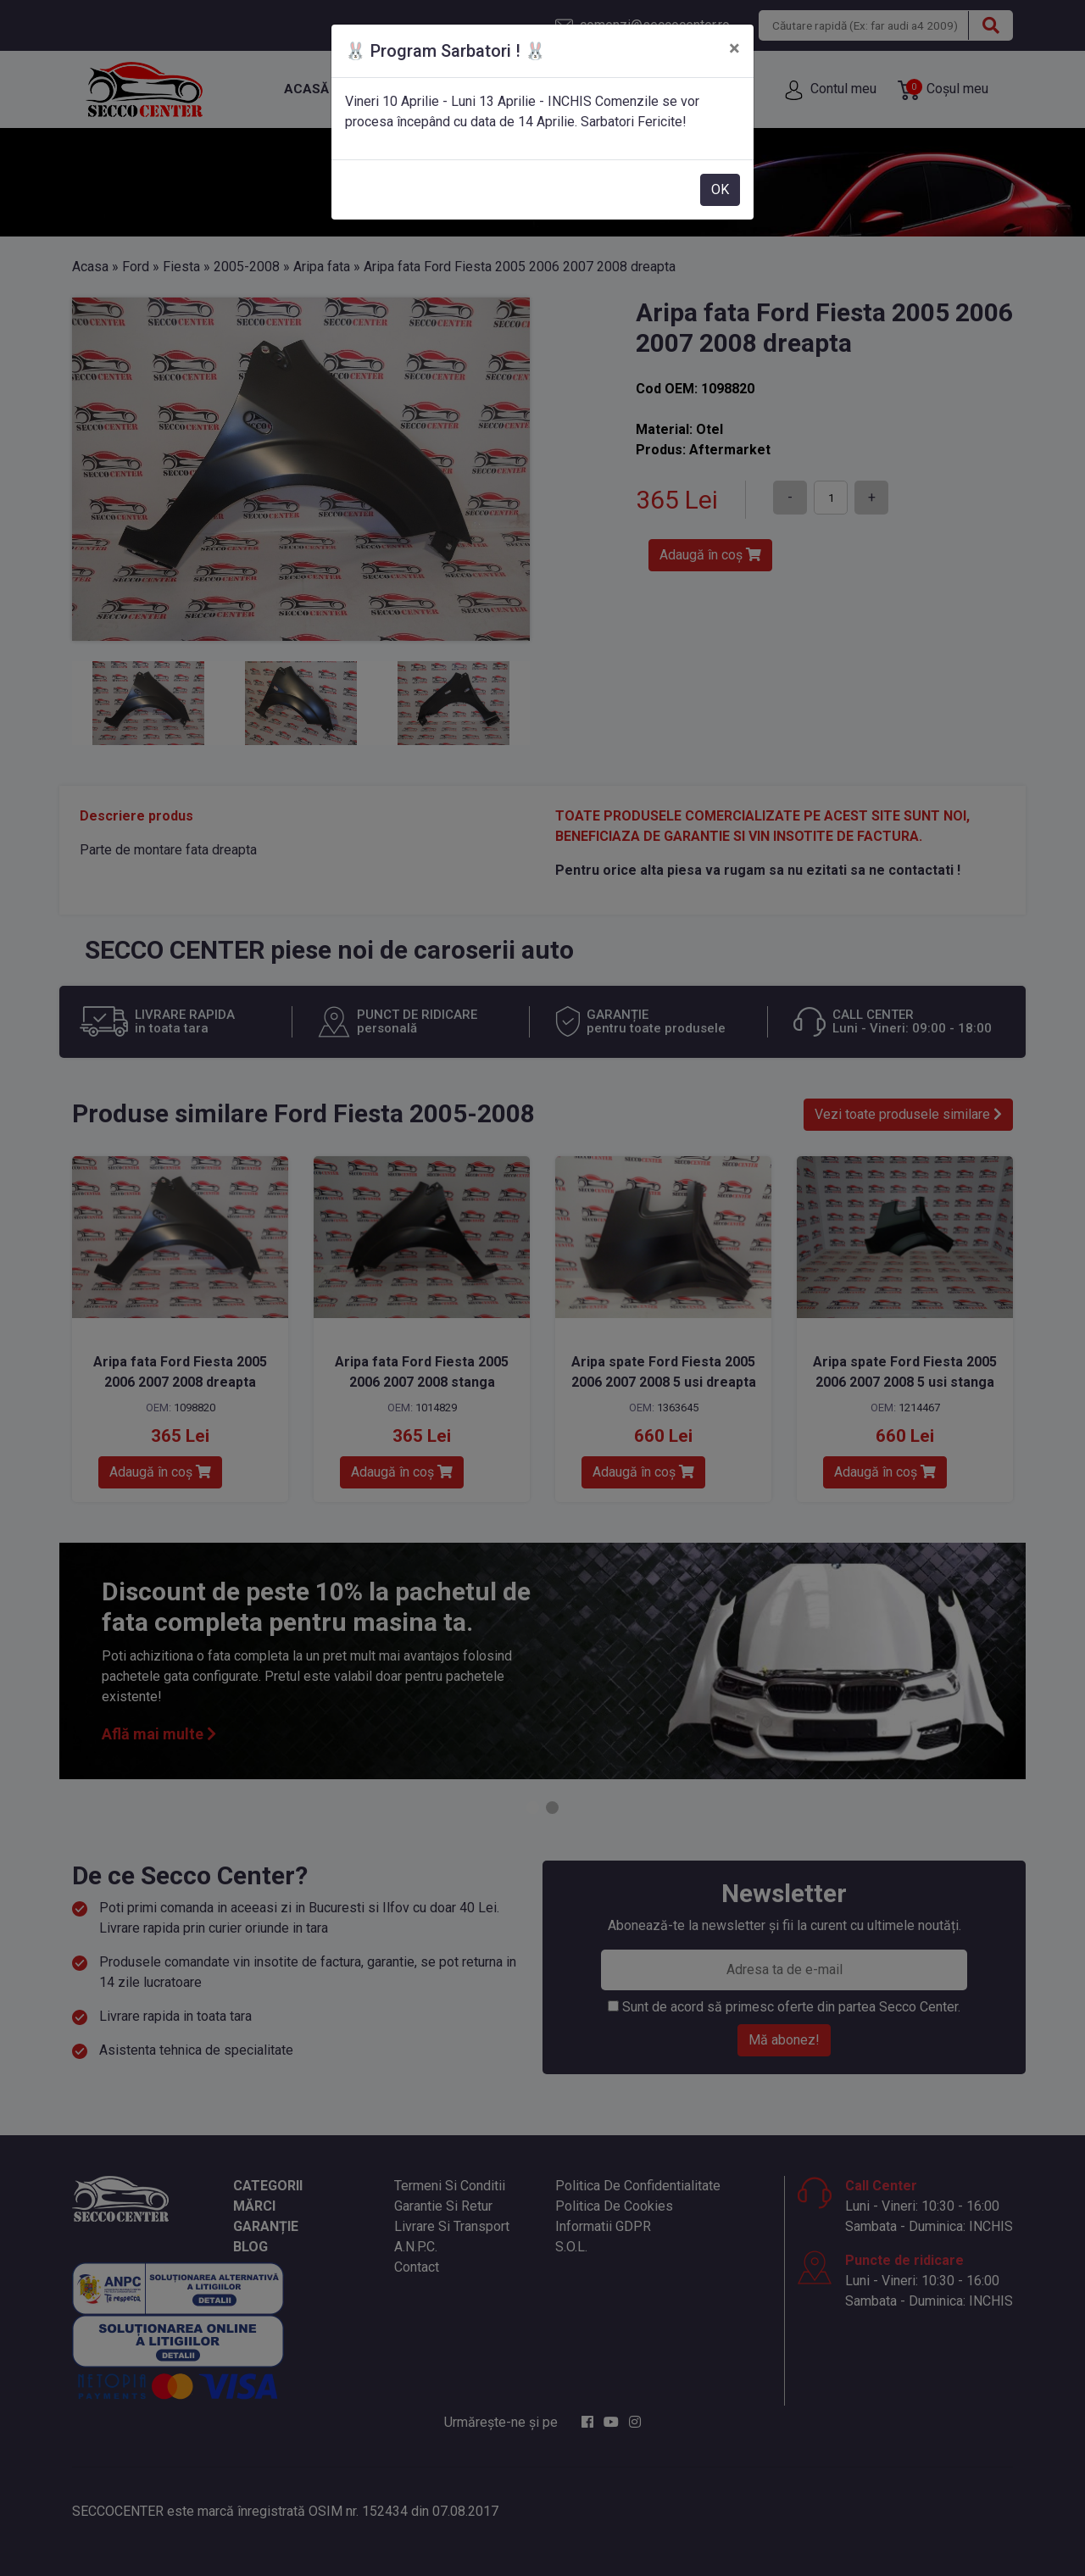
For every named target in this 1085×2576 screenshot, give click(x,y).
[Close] (734, 48)
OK (720, 189)
